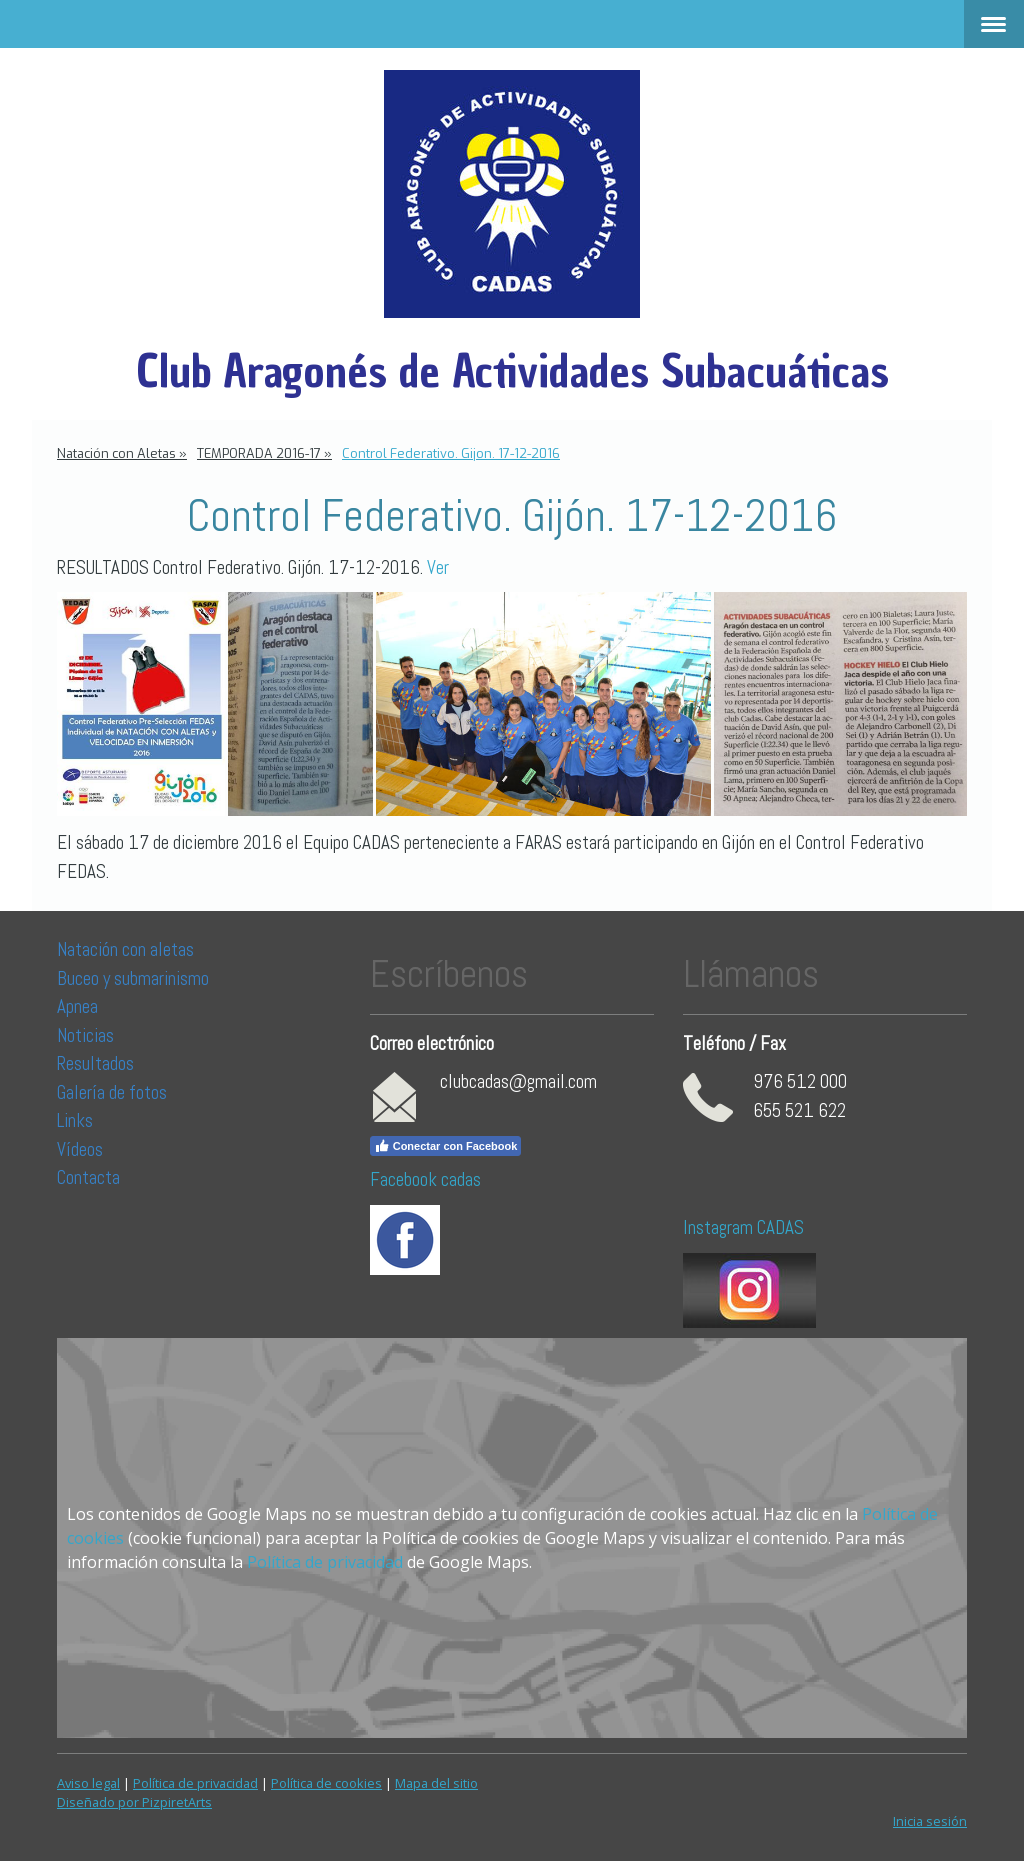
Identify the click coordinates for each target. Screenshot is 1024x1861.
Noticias (87, 1035)
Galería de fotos (112, 1092)
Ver (438, 567)
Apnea (77, 1006)
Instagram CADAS (743, 1227)
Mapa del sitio (436, 1783)
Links (75, 1120)
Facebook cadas (425, 1179)
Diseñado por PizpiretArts (134, 1802)
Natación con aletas (125, 949)
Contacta (88, 1177)
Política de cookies (326, 1783)
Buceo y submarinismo (133, 978)
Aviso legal (88, 1783)
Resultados (95, 1063)
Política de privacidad (325, 1562)
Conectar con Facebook (446, 1146)
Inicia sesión (930, 1821)
